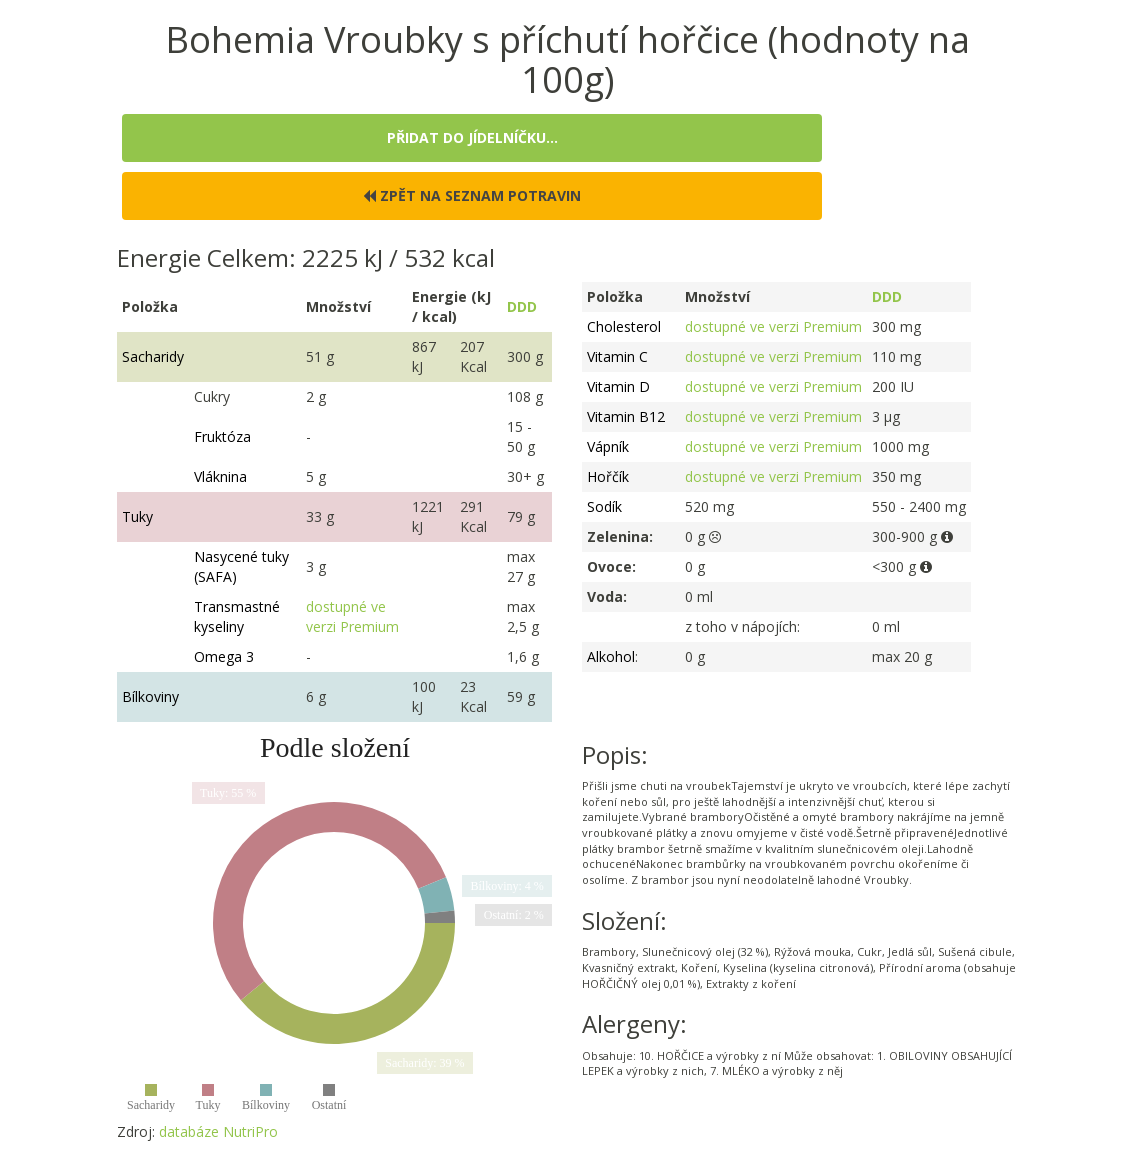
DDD (522, 306)
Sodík (604, 506)
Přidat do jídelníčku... (472, 137)
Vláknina (220, 476)
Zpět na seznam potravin (472, 195)
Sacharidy (153, 356)
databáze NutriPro (218, 1131)
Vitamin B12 (626, 416)
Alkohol (611, 656)
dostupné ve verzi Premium (352, 616)
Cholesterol (624, 326)
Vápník (608, 446)
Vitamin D (618, 386)
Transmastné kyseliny (237, 616)
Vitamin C (617, 356)
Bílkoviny (150, 696)
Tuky (137, 516)
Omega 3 (224, 656)
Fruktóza (222, 436)
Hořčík (608, 476)
